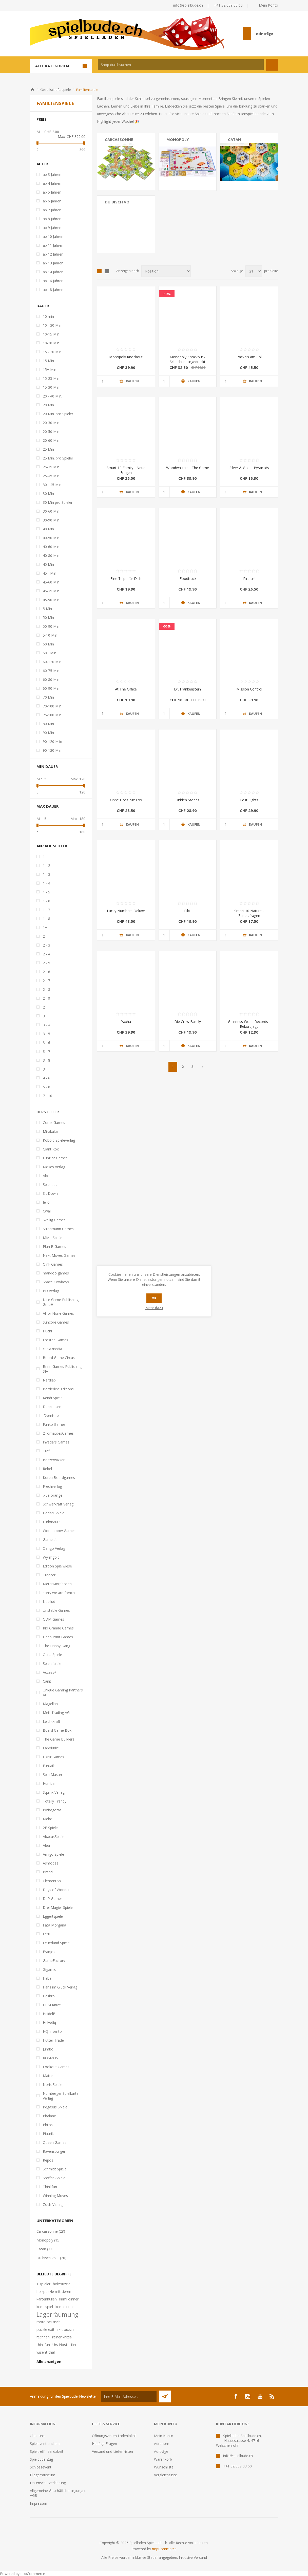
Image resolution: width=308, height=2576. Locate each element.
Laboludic (51, 1748)
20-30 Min (51, 422)
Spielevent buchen (45, 2443)
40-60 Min (51, 546)
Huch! (47, 1331)
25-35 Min (51, 467)
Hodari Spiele (53, 1513)
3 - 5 (46, 1033)
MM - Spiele (52, 1237)
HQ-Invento (52, 2031)
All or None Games (58, 1313)
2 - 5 (46, 962)
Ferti (46, 1934)
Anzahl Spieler (51, 845)
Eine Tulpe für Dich (125, 578)
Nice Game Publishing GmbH (61, 1302)
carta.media (52, 1348)
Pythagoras (52, 1810)
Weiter (202, 1067)
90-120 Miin (52, 741)
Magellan (50, 1703)
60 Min (48, 644)
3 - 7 (46, 1051)
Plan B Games (54, 1246)
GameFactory (54, 1960)
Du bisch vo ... (119, 201)
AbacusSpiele (53, 1836)
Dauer (42, 305)
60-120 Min (52, 661)
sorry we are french (59, 1592)
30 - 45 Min (52, 484)
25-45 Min (51, 475)
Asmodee (51, 1863)
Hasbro (49, 1996)
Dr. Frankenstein (187, 689)
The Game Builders (58, 1739)
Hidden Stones (187, 800)
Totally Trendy (54, 1801)
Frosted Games (55, 1339)
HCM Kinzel (52, 2004)
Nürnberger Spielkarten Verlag (62, 2096)
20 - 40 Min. (52, 396)
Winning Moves (55, 2195)
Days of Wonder (56, 1889)
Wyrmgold (51, 1557)
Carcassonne (119, 139)
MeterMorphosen (57, 1583)
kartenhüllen (46, 2299)
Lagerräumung (57, 2314)
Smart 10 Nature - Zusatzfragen (249, 913)
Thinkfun (50, 2186)
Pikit (187, 910)
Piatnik (48, 2133)
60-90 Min (51, 688)
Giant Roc (51, 1149)
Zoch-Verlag (53, 2204)
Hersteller (47, 1111)
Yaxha (126, 1021)
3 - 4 (46, 1024)
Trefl (46, 1451)
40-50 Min (51, 537)
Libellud (49, 1601)
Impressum (39, 2503)
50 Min (48, 617)
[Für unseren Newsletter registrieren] (129, 2396)
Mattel (48, 2075)
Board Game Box (57, 1730)
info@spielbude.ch (188, 5)
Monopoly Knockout (126, 356)
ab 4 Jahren (52, 183)
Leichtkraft (51, 1721)
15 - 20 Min (52, 351)
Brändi (48, 1872)
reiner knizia (62, 2337)
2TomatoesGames (58, 1433)
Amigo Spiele (53, 1854)
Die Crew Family (187, 1021)
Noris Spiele (52, 2084)
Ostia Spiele (52, 1654)
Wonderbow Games (59, 1530)
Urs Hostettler (64, 2344)
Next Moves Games (59, 1255)
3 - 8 (46, 1060)
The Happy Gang (56, 1645)
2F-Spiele (50, 1827)
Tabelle (99, 271)
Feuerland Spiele (56, 1942)
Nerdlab (49, 1380)
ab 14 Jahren (53, 271)
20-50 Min (51, 431)
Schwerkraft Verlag (58, 1504)
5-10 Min (50, 635)
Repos (48, 2160)
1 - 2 (46, 865)
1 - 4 (46, 883)
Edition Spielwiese (57, 1566)
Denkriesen (52, 1406)
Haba (47, 1978)
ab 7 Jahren (52, 209)
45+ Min (49, 573)
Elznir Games (53, 1756)
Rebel (47, 1468)
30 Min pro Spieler (57, 502)
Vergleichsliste (165, 2475)
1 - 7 (46, 909)
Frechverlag (52, 1486)
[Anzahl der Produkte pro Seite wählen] (253, 271)
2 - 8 (46, 989)
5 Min (47, 608)
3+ (45, 1069)
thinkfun (43, 2344)
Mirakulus (51, 1131)
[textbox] (181, 64)
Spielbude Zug (41, 2459)
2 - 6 (46, 971)
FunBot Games (55, 1158)
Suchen (272, 65)
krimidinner (64, 2306)
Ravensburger (54, 2151)
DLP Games (53, 1898)
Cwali (47, 1211)
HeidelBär (51, 2013)
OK (154, 1298)
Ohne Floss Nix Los (126, 800)
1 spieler (43, 2283)
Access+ (49, 1672)
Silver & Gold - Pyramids (249, 467)
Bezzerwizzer (54, 1459)
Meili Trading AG (56, 1712)
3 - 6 (46, 1042)
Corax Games (54, 1122)
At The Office (126, 689)
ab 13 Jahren (53, 263)
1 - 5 (46, 892)
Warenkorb (163, 2459)
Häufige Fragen (104, 2443)
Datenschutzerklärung (48, 2482)
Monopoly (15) (48, 2240)
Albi (46, 1175)
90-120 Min (52, 750)
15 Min (48, 360)
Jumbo (48, 2049)
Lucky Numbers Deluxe (126, 910)
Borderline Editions (58, 1389)
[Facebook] (236, 2396)
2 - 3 (46, 945)
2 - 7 (46, 980)
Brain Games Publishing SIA (62, 1369)
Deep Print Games (58, 1637)
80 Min (48, 723)
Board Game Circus (59, 1357)
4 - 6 (46, 1078)
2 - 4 (46, 954)
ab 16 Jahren (53, 280)
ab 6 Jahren (52, 201)
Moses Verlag (54, 1166)
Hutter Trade (53, 2040)
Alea (46, 1845)
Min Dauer (47, 766)
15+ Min (49, 369)
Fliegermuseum (42, 2475)
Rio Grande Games (58, 1628)
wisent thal (45, 2352)
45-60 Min (51, 582)
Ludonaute (52, 1521)
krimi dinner (69, 2299)
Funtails (49, 1765)
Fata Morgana (54, 1925)
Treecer (49, 1575)
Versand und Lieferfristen (112, 2451)
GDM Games (53, 1619)
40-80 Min (51, 555)
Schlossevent (40, 2467)
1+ (45, 927)
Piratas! (249, 578)
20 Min (48, 405)
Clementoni (52, 1880)
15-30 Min (51, 387)
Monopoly (177, 139)
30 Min (48, 493)
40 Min (48, 529)
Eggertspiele (53, 1916)
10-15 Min (51, 334)
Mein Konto (268, 5)
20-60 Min (51, 440)
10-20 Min (51, 343)
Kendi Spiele (53, 1397)
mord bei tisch (48, 2321)
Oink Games (53, 1264)
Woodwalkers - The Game (187, 467)
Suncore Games (56, 1322)
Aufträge (161, 2451)
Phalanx (49, 2115)
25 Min (48, 449)
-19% (167, 293)
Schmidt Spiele (55, 2169)
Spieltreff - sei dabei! (46, 2451)
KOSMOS (50, 2058)
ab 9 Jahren (52, 227)
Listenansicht (107, 271)
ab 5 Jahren (52, 192)
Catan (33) (44, 2249)
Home (32, 90)
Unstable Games (56, 1610)
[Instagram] (248, 2396)
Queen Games (54, 2142)
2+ (45, 1007)
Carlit (47, 1681)
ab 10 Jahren (53, 236)
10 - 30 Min (52, 325)
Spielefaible (52, 1663)
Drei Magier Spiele (58, 1907)
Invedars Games (56, 1442)
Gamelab (50, 1539)
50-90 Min (51, 626)
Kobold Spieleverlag (59, 1140)
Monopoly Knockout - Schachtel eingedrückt (187, 359)
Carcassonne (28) (50, 2231)
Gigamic (49, 1969)
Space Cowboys (56, 1282)
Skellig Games (54, 1220)
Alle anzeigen (48, 2361)
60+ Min (49, 653)
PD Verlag (51, 1290)
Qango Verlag (54, 1548)
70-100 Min (52, 706)
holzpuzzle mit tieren (53, 2291)
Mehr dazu (154, 1307)
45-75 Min (51, 591)
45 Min (48, 564)
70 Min (48, 697)
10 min (48, 316)
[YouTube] (260, 2396)
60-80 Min (51, 679)
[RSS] (272, 2396)
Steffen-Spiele (54, 2177)
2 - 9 (46, 998)
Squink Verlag (54, 1792)
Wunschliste (164, 2467)
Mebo (47, 1818)
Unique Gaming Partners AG (63, 1692)
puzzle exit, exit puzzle (55, 2329)
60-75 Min (51, 670)
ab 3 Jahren (52, 174)
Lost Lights (249, 800)
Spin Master (52, 1774)
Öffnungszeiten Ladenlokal (114, 2435)
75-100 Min (52, 715)
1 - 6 (46, 900)
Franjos (49, 1951)
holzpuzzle (61, 2283)
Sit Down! (51, 1193)
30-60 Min (51, 511)
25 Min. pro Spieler (58, 458)
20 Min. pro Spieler (58, 413)
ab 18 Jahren (53, 289)
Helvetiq (49, 2022)
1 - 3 (46, 874)
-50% (167, 626)
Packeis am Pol (249, 356)
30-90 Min (51, 520)
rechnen (43, 2337)
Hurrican (49, 1783)
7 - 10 (47, 1095)
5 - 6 (46, 1086)
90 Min (48, 732)
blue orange (52, 1495)
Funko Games (54, 1424)
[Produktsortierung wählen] (166, 271)
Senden (165, 2396)
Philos (48, 2124)
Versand (200, 2557)
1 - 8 (46, 918)
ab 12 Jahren (53, 254)
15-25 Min (51, 378)
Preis (41, 119)
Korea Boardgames (59, 1477)
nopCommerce (164, 2548)
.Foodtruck (187, 578)
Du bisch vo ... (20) (51, 2257)
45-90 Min (51, 599)
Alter (42, 163)
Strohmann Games (58, 1228)
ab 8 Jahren (52, 218)
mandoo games (56, 1273)
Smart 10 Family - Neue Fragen (126, 470)
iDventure (51, 1415)
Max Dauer (47, 806)
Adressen (161, 2443)
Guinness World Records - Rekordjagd (249, 1024)
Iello (46, 1202)
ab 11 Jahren (53, 245)
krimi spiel (44, 2306)
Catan (234, 139)
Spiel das (50, 1184)
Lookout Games (56, 2066)
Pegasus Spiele (55, 2107)
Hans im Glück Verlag (60, 1987)
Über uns (37, 2435)
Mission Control (249, 689)
